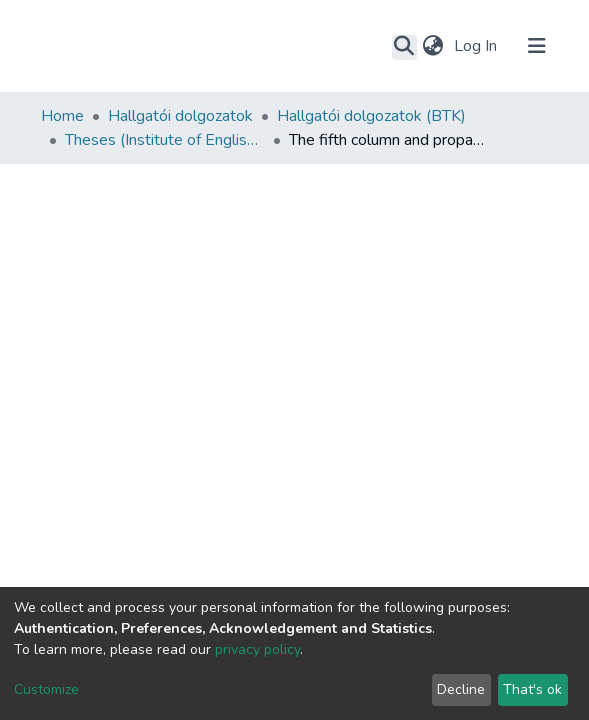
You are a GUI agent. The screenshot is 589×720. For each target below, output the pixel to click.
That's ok (532, 689)
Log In (477, 46)
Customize (46, 689)
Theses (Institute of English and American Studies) (165, 140)
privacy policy (257, 649)
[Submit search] (404, 47)
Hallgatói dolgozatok (180, 116)
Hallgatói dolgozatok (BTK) (371, 116)
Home (62, 116)
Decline (461, 689)
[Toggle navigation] (537, 46)
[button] (433, 46)
